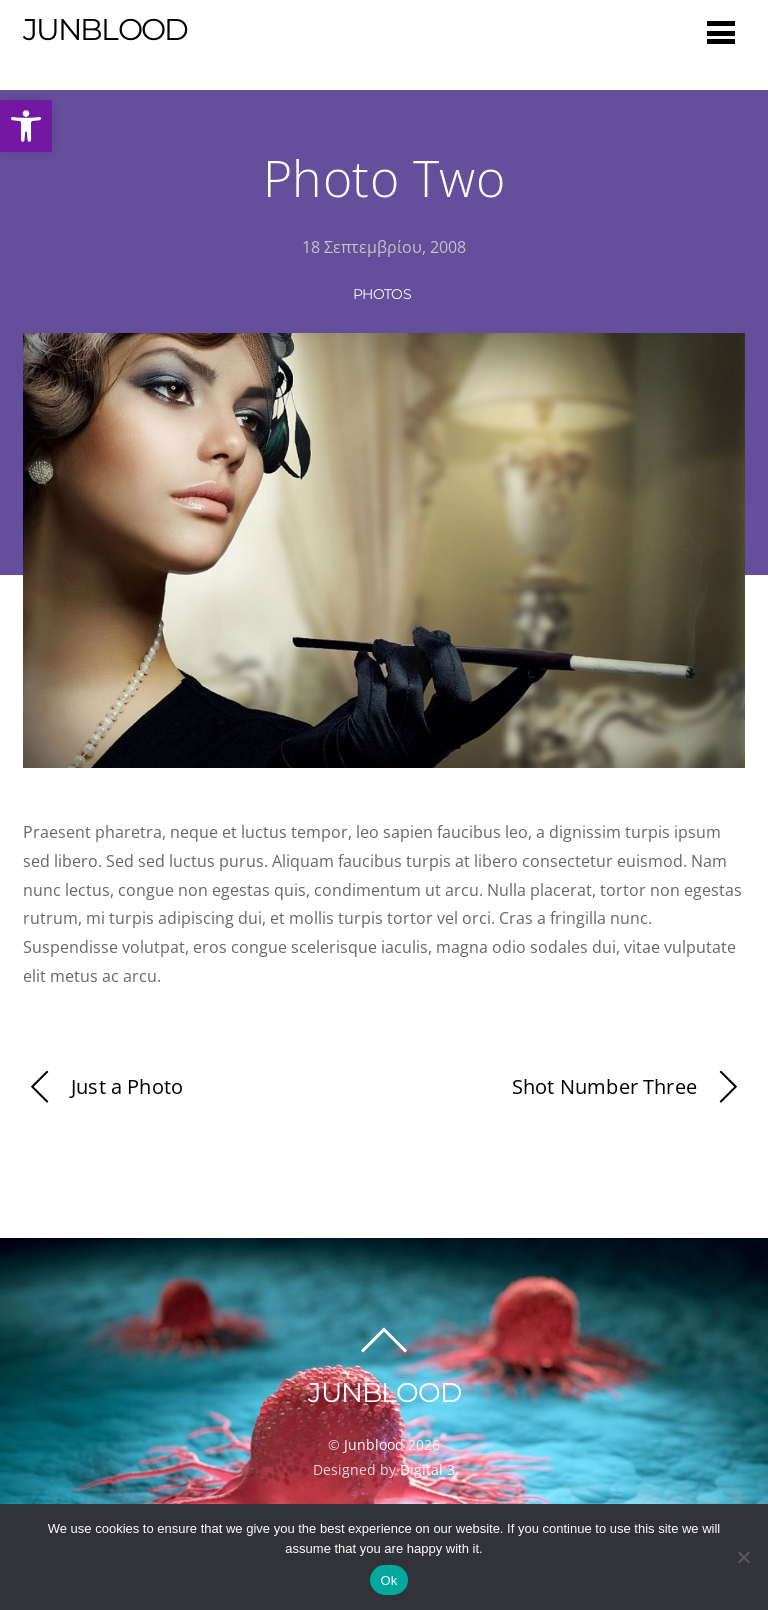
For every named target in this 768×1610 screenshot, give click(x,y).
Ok (388, 1580)
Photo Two (384, 178)
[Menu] (721, 31)
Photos (382, 294)
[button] (26, 126)
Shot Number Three (628, 1087)
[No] (743, 1557)
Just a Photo (103, 1087)
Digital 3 (427, 1469)
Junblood (374, 1444)
